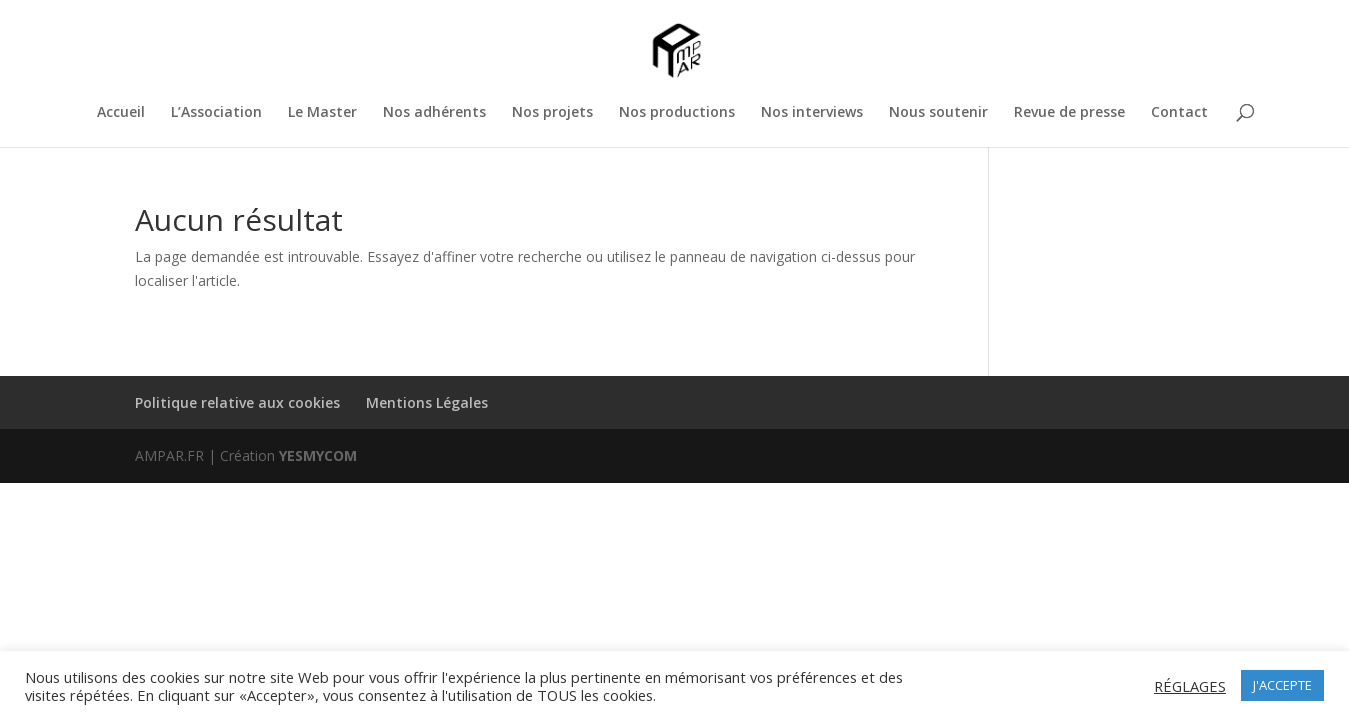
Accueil (121, 113)
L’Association (216, 113)
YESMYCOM (318, 455)
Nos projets (552, 113)
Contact (1179, 113)
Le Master (322, 113)
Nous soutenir (938, 113)
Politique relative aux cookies (237, 402)
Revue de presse (1069, 113)
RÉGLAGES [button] (1190, 686)
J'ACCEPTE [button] (1282, 685)
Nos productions (677, 113)
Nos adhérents (434, 113)
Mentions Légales (427, 402)
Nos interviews (812, 113)
